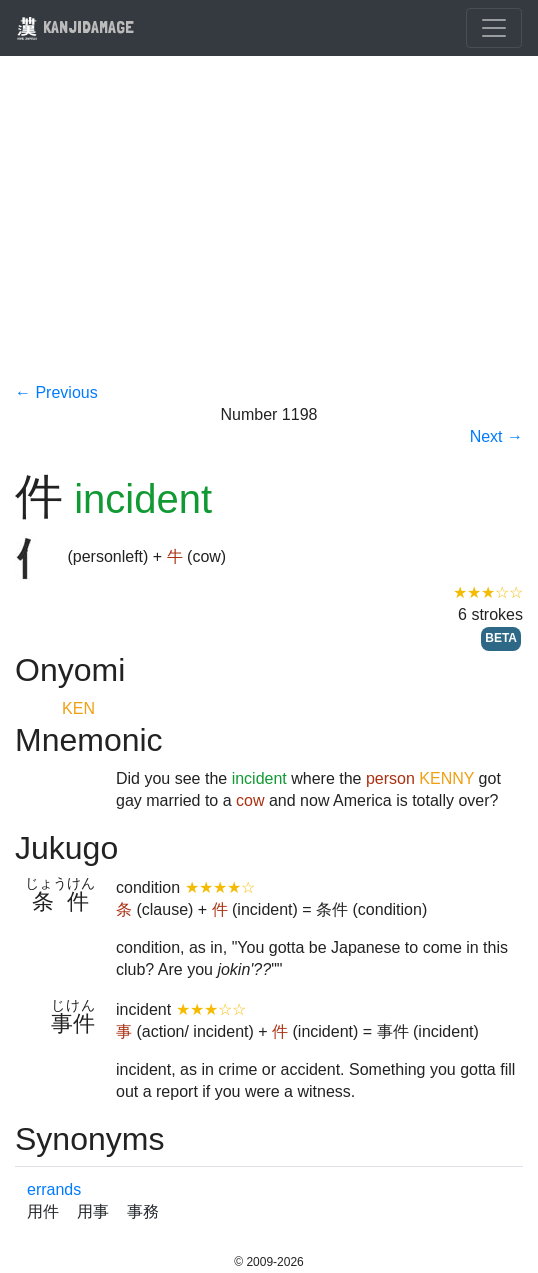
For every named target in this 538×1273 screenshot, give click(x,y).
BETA (501, 638)
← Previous (56, 392)
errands (54, 1189)
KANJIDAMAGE (75, 26)
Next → (496, 436)
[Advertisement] (269, 232)
